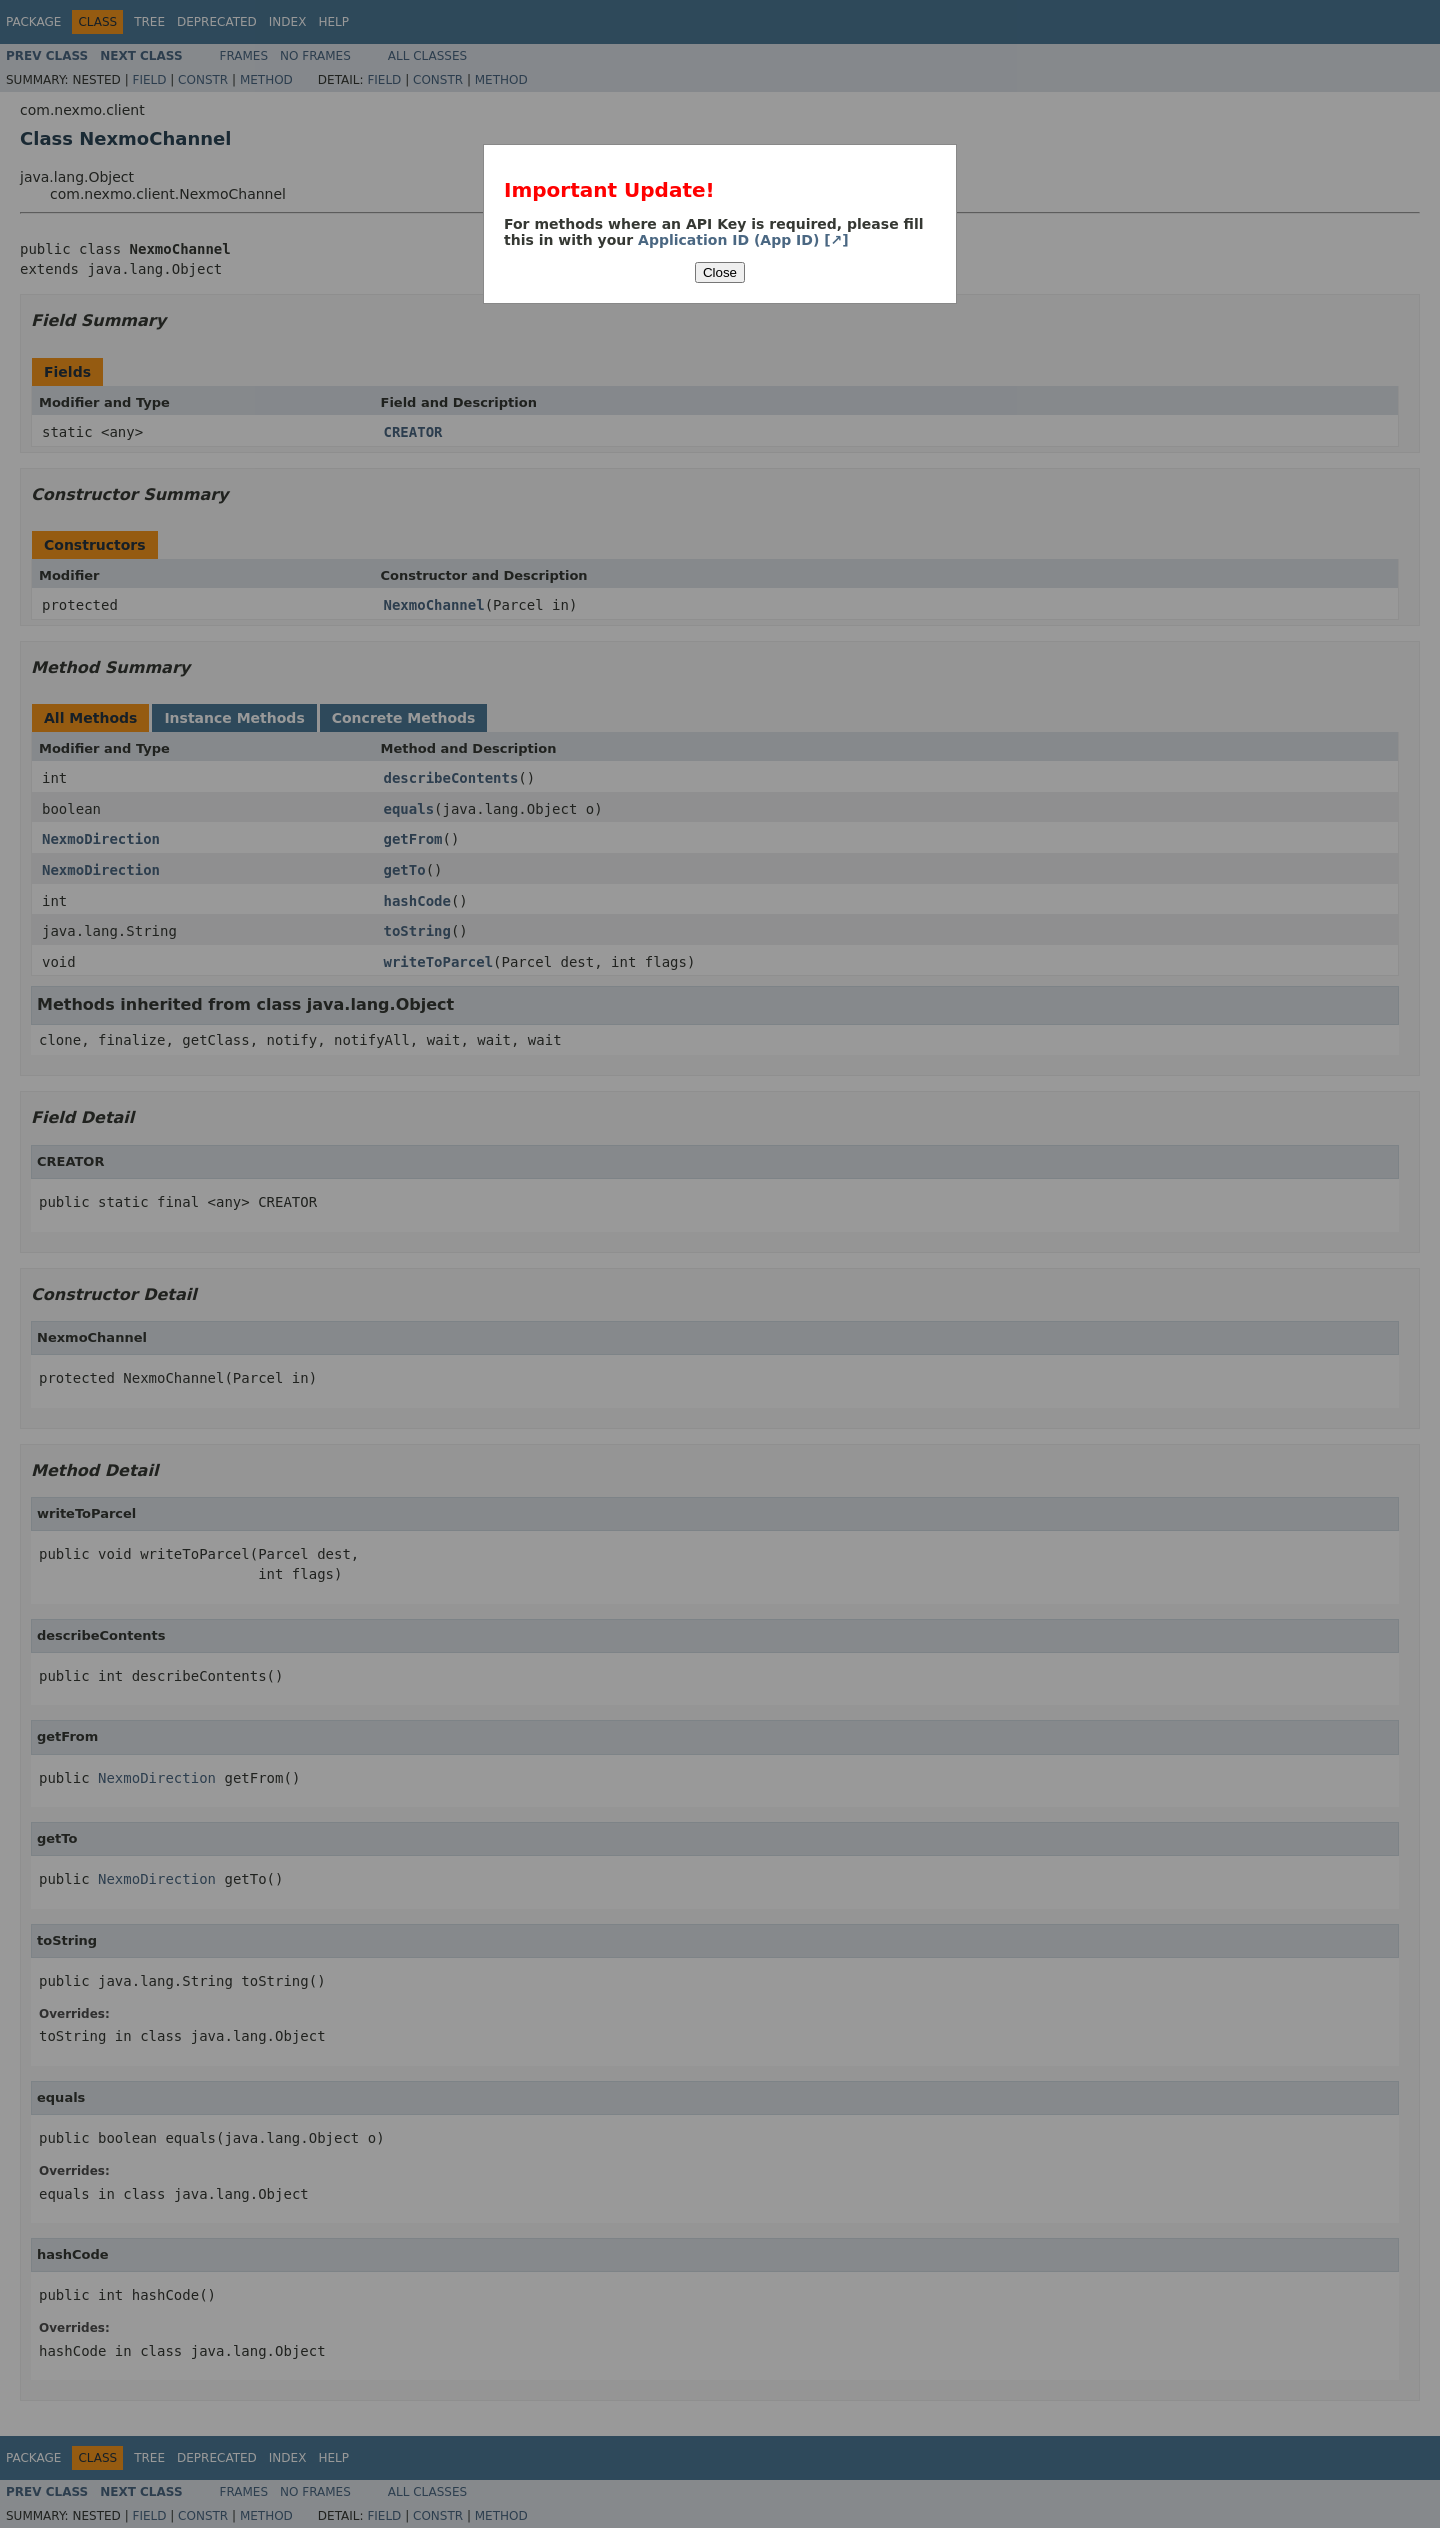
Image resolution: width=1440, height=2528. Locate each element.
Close (720, 272)
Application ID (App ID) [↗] (743, 240)
